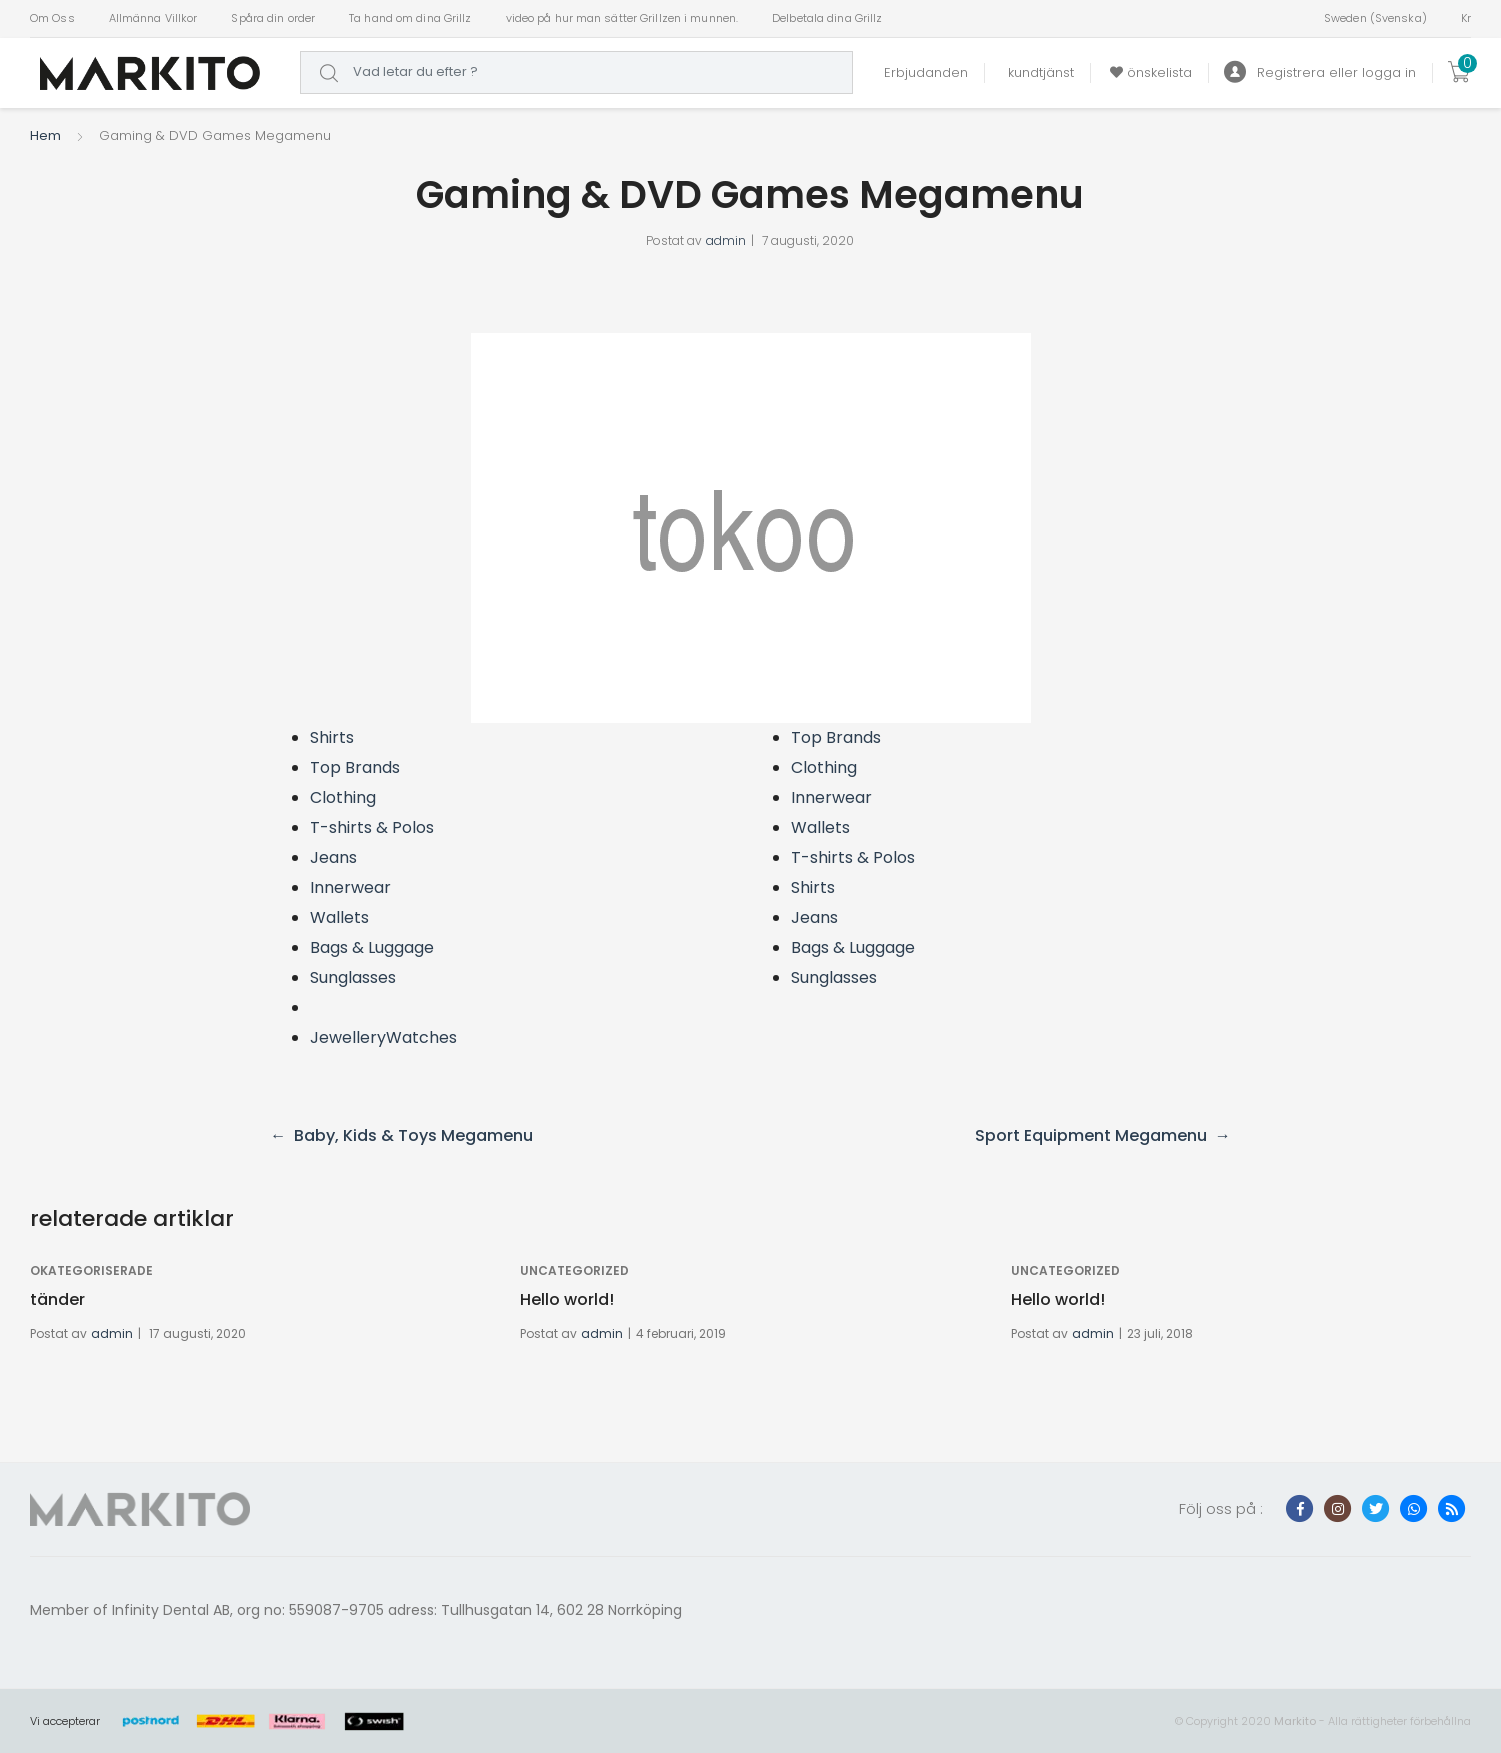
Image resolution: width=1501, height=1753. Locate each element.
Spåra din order (273, 18)
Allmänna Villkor (153, 18)
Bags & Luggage (372, 947)
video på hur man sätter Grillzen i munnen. (622, 18)
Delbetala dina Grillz (827, 18)
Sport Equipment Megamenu (1091, 1135)
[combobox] (576, 72)
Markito (1295, 1721)
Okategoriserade (91, 1270)
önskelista (1149, 72)
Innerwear (350, 887)
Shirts (332, 737)
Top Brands (355, 767)
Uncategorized (574, 1270)
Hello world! (567, 1299)
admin (726, 240)
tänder (57, 1299)
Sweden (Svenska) (1375, 18)
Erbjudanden (926, 72)
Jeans (333, 857)
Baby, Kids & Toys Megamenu (413, 1135)
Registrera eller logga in (1320, 72)
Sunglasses (353, 977)
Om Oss (52, 18)
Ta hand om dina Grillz (410, 18)
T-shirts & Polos (372, 827)
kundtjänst (1037, 72)
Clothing (343, 797)
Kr (1466, 18)
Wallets (339, 917)
